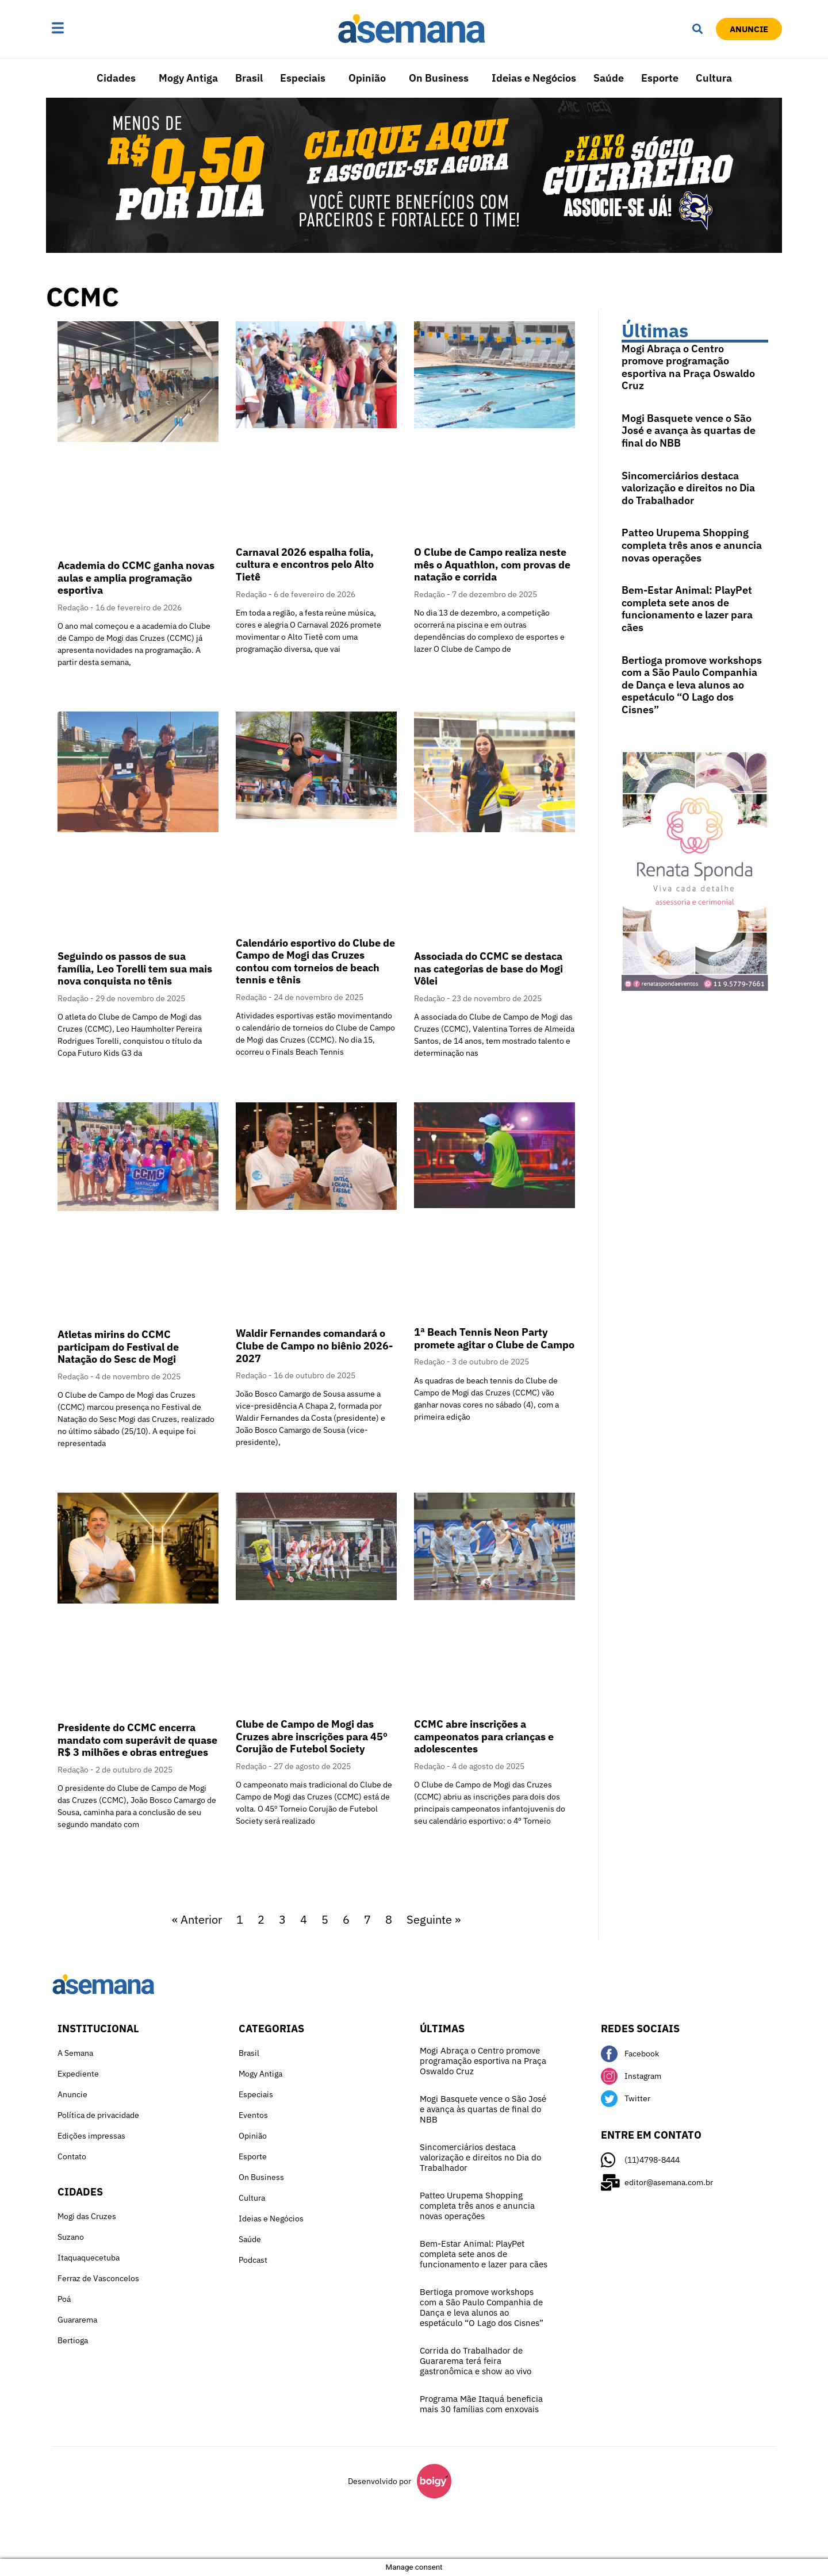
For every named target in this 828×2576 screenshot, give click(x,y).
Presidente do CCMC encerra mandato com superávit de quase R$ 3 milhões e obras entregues (137, 1740)
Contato (71, 2156)
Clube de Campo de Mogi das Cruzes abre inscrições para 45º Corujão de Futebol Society (312, 1736)
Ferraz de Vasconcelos (98, 2278)
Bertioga (72, 2340)
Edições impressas (91, 2136)
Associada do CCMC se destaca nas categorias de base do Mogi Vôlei (488, 968)
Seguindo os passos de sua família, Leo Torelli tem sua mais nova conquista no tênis (134, 968)
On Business (439, 77)
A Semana (75, 2053)
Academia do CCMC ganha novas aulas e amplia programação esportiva (135, 578)
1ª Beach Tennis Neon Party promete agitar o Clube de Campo (494, 1338)
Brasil (249, 77)
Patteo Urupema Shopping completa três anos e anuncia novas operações (692, 545)
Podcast (253, 2260)
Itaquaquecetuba (88, 2257)
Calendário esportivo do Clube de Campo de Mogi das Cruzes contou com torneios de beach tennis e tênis (315, 961)
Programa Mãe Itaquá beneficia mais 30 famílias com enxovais (481, 2403)
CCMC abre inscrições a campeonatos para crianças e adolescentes (484, 1736)
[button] (93, 28)
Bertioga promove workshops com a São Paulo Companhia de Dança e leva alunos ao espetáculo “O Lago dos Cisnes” (692, 684)
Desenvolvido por (379, 2481)
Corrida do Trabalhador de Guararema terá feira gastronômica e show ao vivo (475, 2361)
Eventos (253, 2115)
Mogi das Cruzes (86, 2216)
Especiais (302, 77)
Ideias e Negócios (534, 77)
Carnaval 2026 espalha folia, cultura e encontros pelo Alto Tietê (305, 564)
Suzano (70, 2237)
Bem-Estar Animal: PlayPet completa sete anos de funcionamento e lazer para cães (687, 608)
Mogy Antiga (188, 77)
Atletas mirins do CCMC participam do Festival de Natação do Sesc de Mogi (118, 1347)
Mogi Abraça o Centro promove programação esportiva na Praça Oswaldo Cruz (688, 367)
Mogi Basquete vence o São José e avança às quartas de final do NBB (689, 430)
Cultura (714, 77)
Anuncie (72, 2094)
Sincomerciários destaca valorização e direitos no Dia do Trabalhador (688, 488)
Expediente (78, 2074)
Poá (64, 2299)
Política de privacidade (98, 2115)
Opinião (367, 77)
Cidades (116, 77)
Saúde (608, 77)
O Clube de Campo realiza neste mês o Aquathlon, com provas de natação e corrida (492, 564)
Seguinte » (434, 1919)
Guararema (77, 2319)
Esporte (659, 77)
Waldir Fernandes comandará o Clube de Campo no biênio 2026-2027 (314, 1345)
